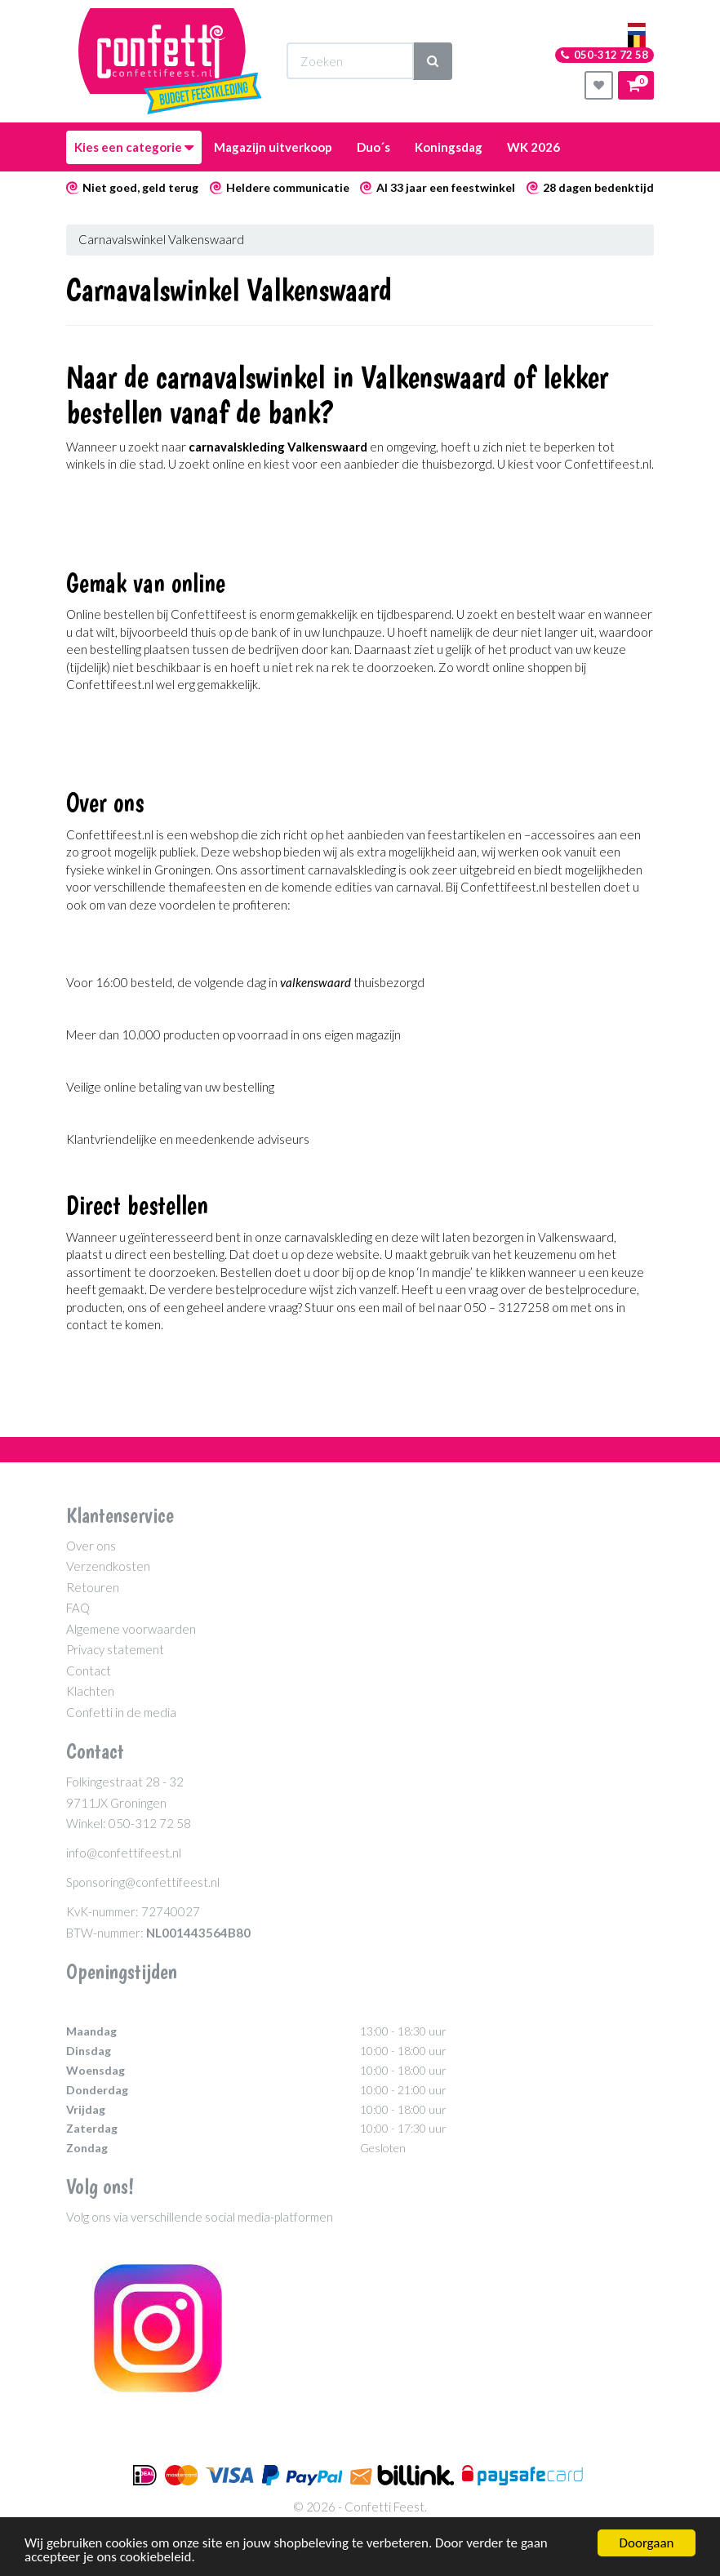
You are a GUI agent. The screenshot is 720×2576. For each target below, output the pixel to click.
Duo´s (373, 147)
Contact (88, 1670)
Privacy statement (115, 1649)
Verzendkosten (108, 1566)
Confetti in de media (121, 1712)
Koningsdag (448, 147)
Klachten (90, 1691)
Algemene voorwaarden (131, 1629)
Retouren (92, 1587)
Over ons (91, 1545)
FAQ (78, 1607)
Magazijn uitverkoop (273, 147)
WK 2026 (533, 147)
